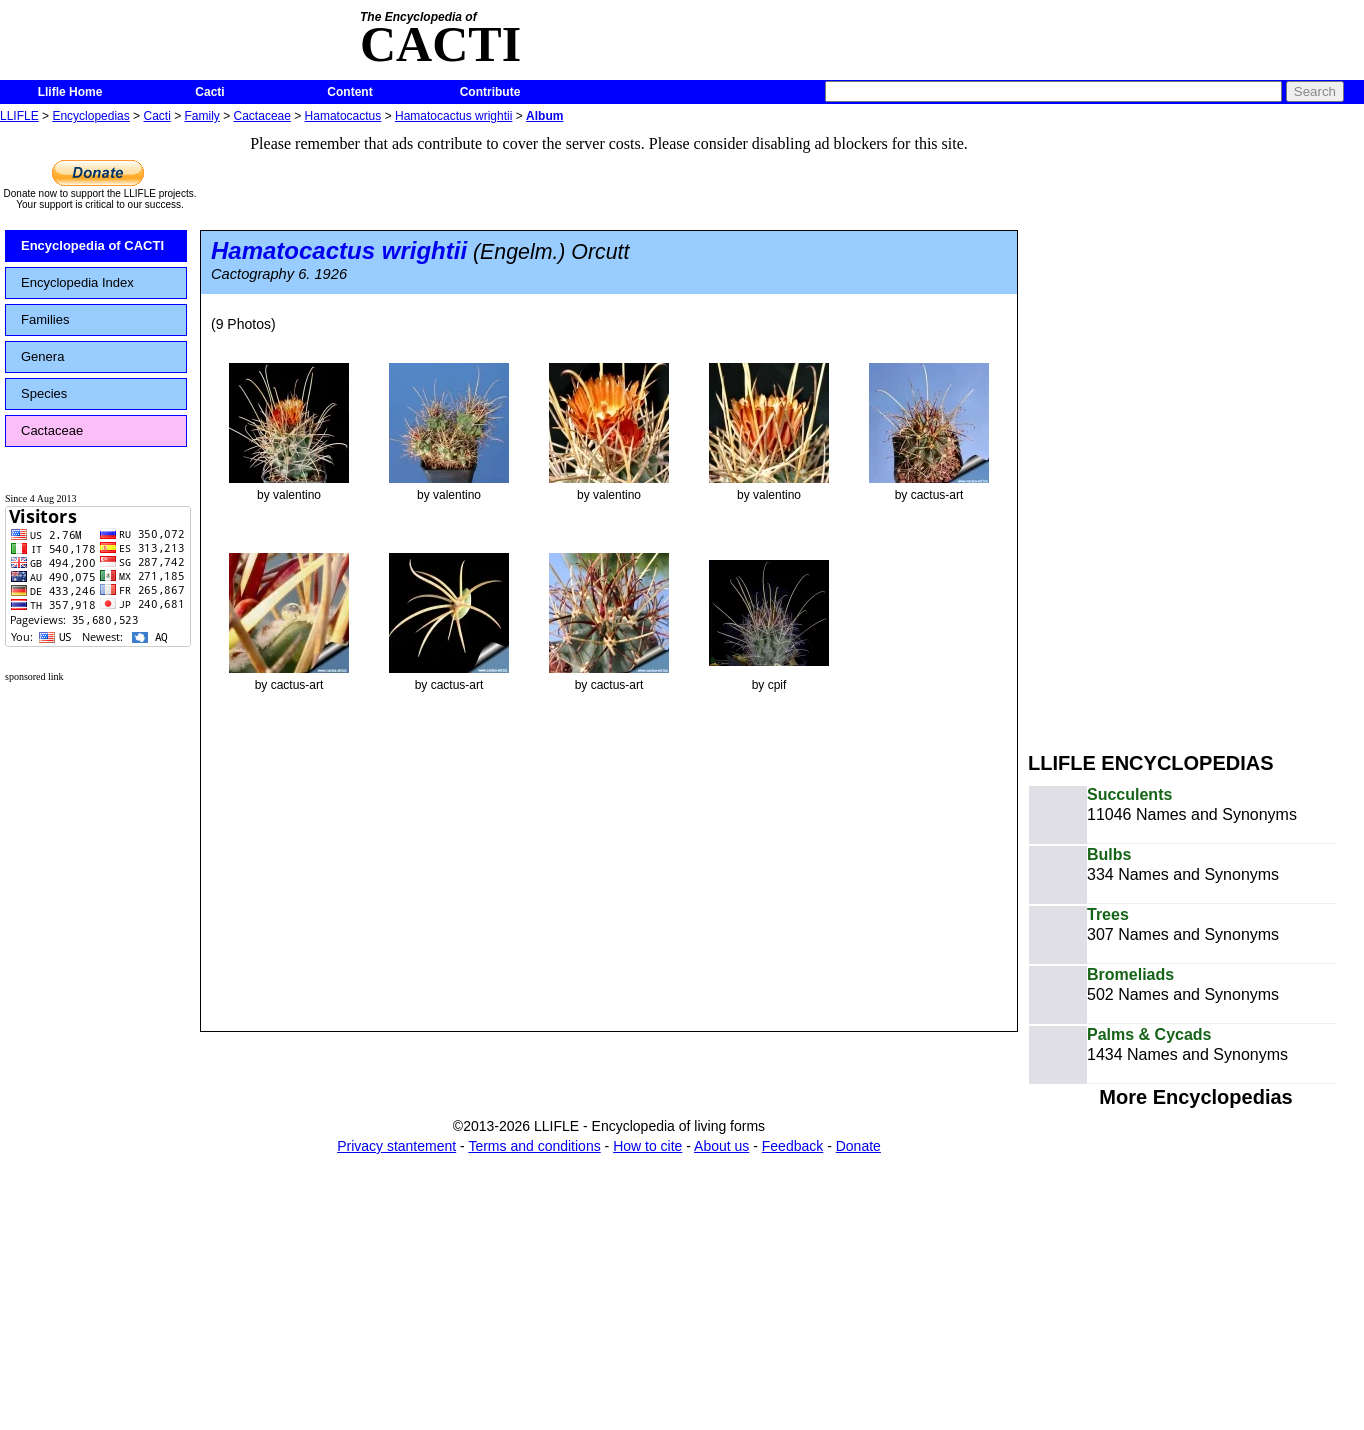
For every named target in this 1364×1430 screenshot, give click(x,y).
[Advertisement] (1152, 428)
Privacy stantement (396, 1146)
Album (544, 116)
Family (202, 116)
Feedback (792, 1146)
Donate (858, 1146)
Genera (42, 356)
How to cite (647, 1146)
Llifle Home (70, 92)
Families (45, 319)
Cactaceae (262, 116)
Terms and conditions (534, 1146)
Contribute (490, 92)
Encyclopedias (90, 116)
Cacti (209, 92)
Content (349, 92)
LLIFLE (19, 116)
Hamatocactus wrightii (453, 116)
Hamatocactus (343, 116)
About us (721, 1146)
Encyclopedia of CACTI (92, 245)
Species (44, 393)
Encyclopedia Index (77, 282)
